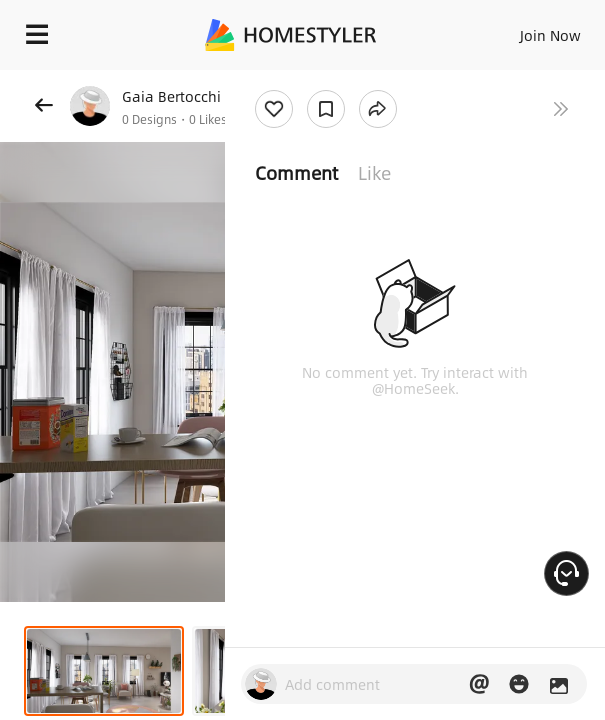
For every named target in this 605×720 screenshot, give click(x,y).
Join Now (550, 35)
